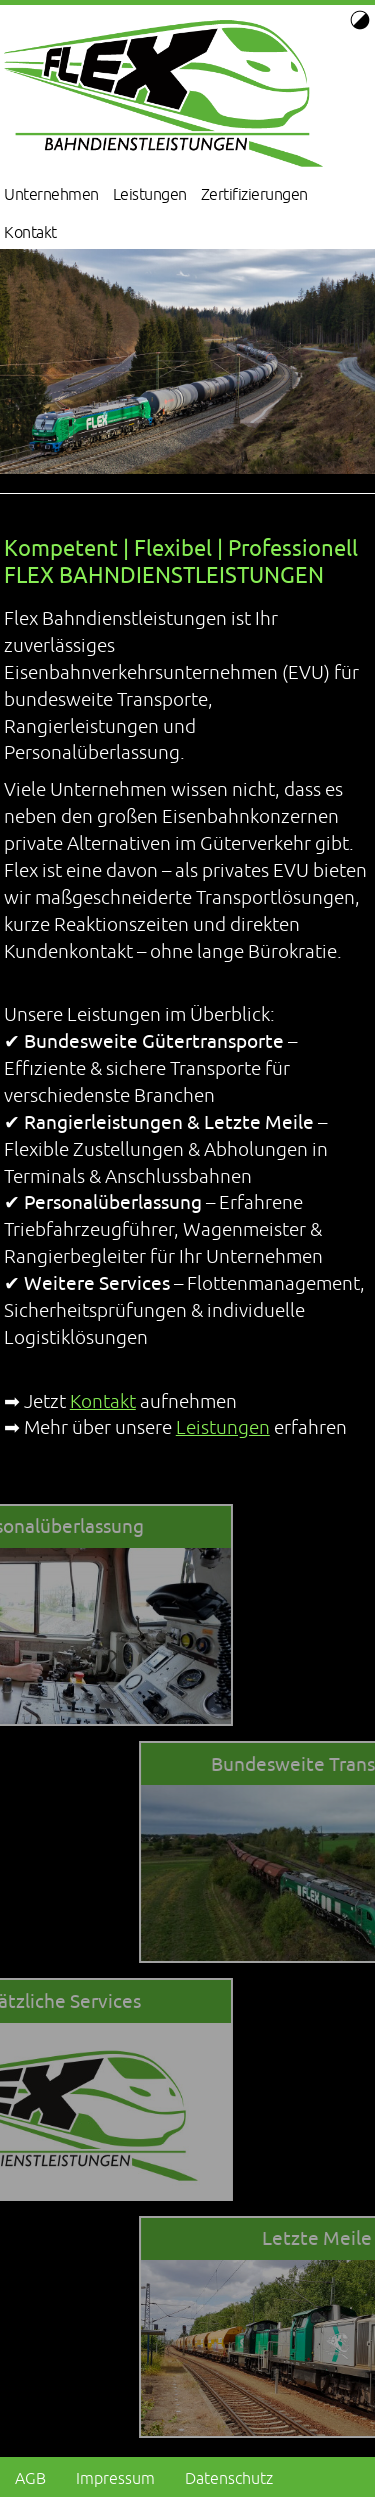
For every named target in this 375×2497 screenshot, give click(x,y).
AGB (30, 2478)
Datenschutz (229, 2478)
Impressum (115, 2478)
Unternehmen (51, 194)
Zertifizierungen (254, 194)
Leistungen (150, 194)
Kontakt (30, 232)
